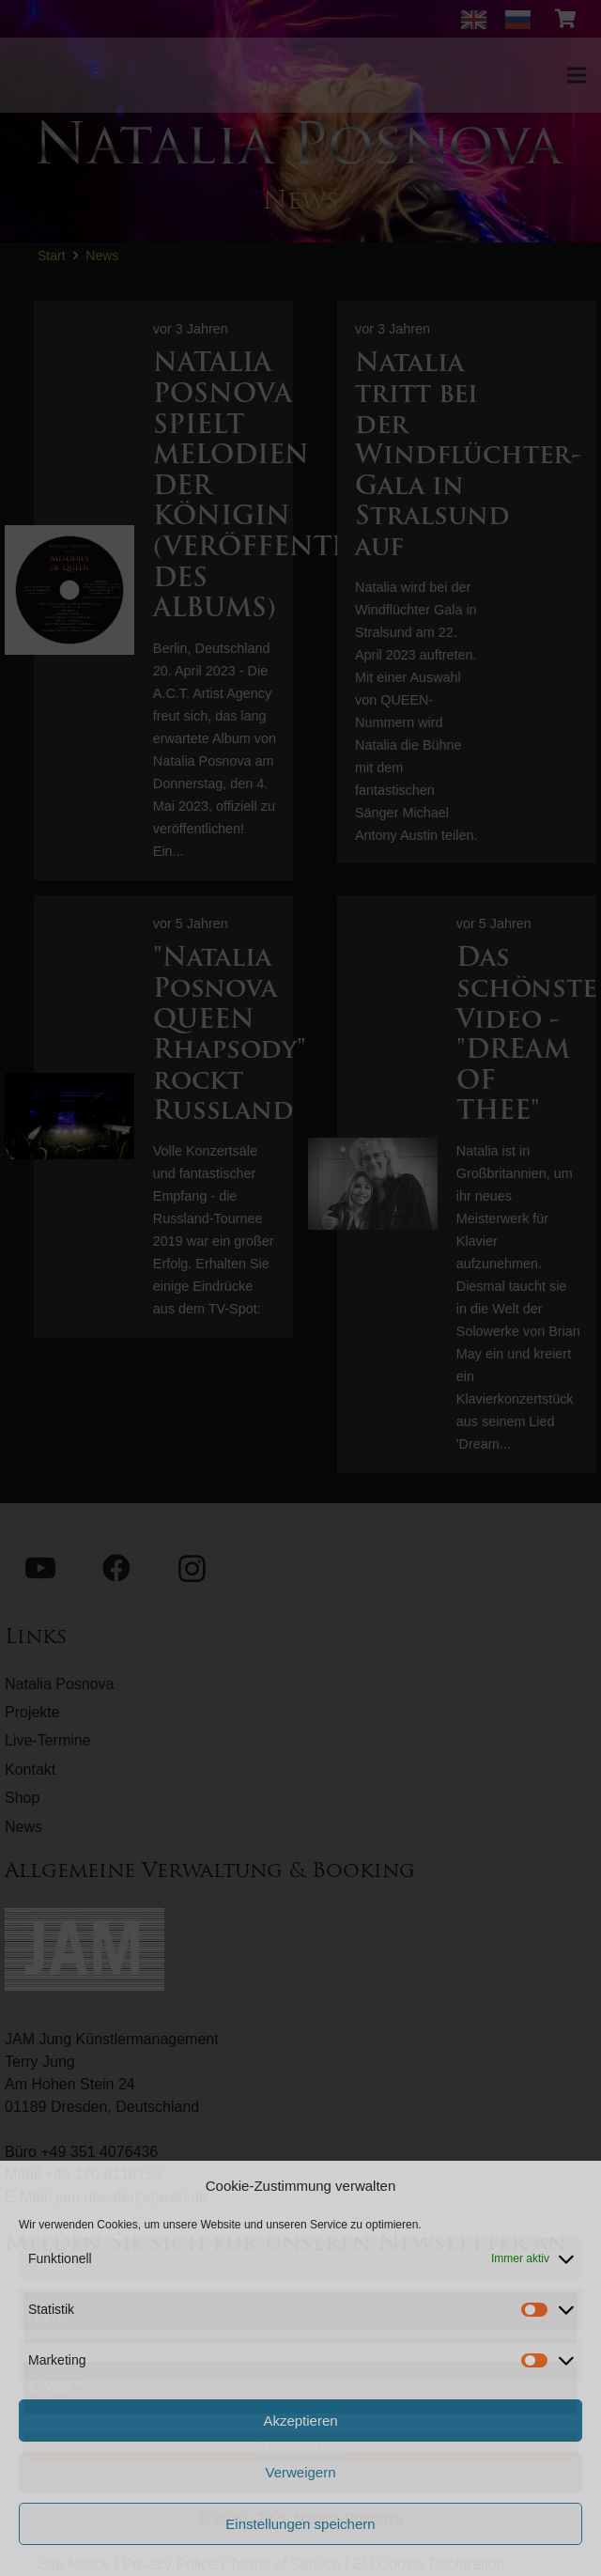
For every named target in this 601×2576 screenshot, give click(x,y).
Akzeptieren (300, 2421)
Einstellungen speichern (300, 2524)
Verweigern (300, 2472)
